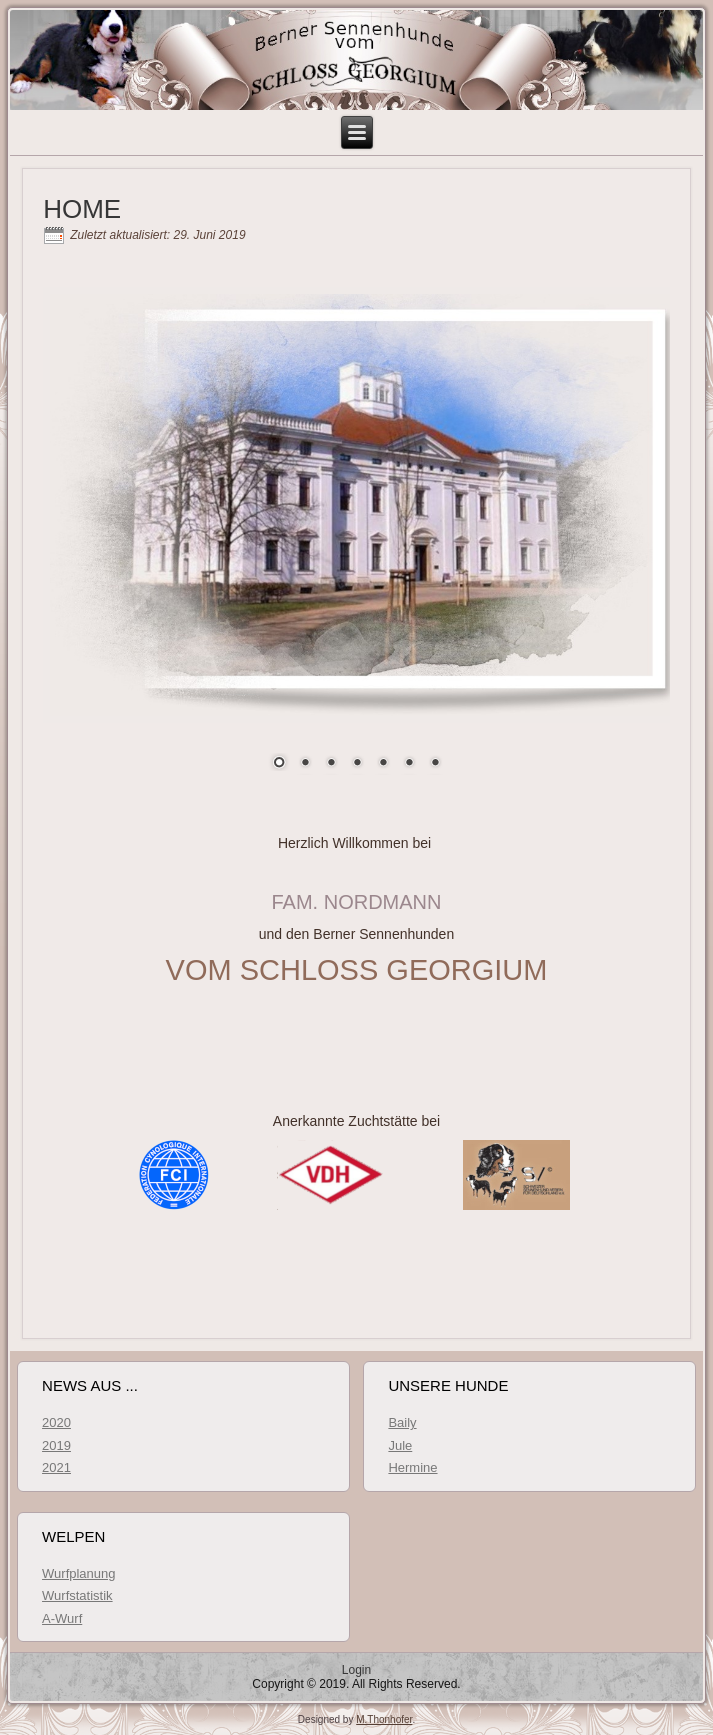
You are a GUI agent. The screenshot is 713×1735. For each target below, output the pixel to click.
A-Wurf (62, 1618)
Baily (402, 1422)
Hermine (412, 1467)
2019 (56, 1445)
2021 (56, 1467)
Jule (400, 1445)
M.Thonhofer (384, 1719)
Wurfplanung (78, 1573)
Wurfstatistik (77, 1595)
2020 (56, 1422)
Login (356, 1670)
